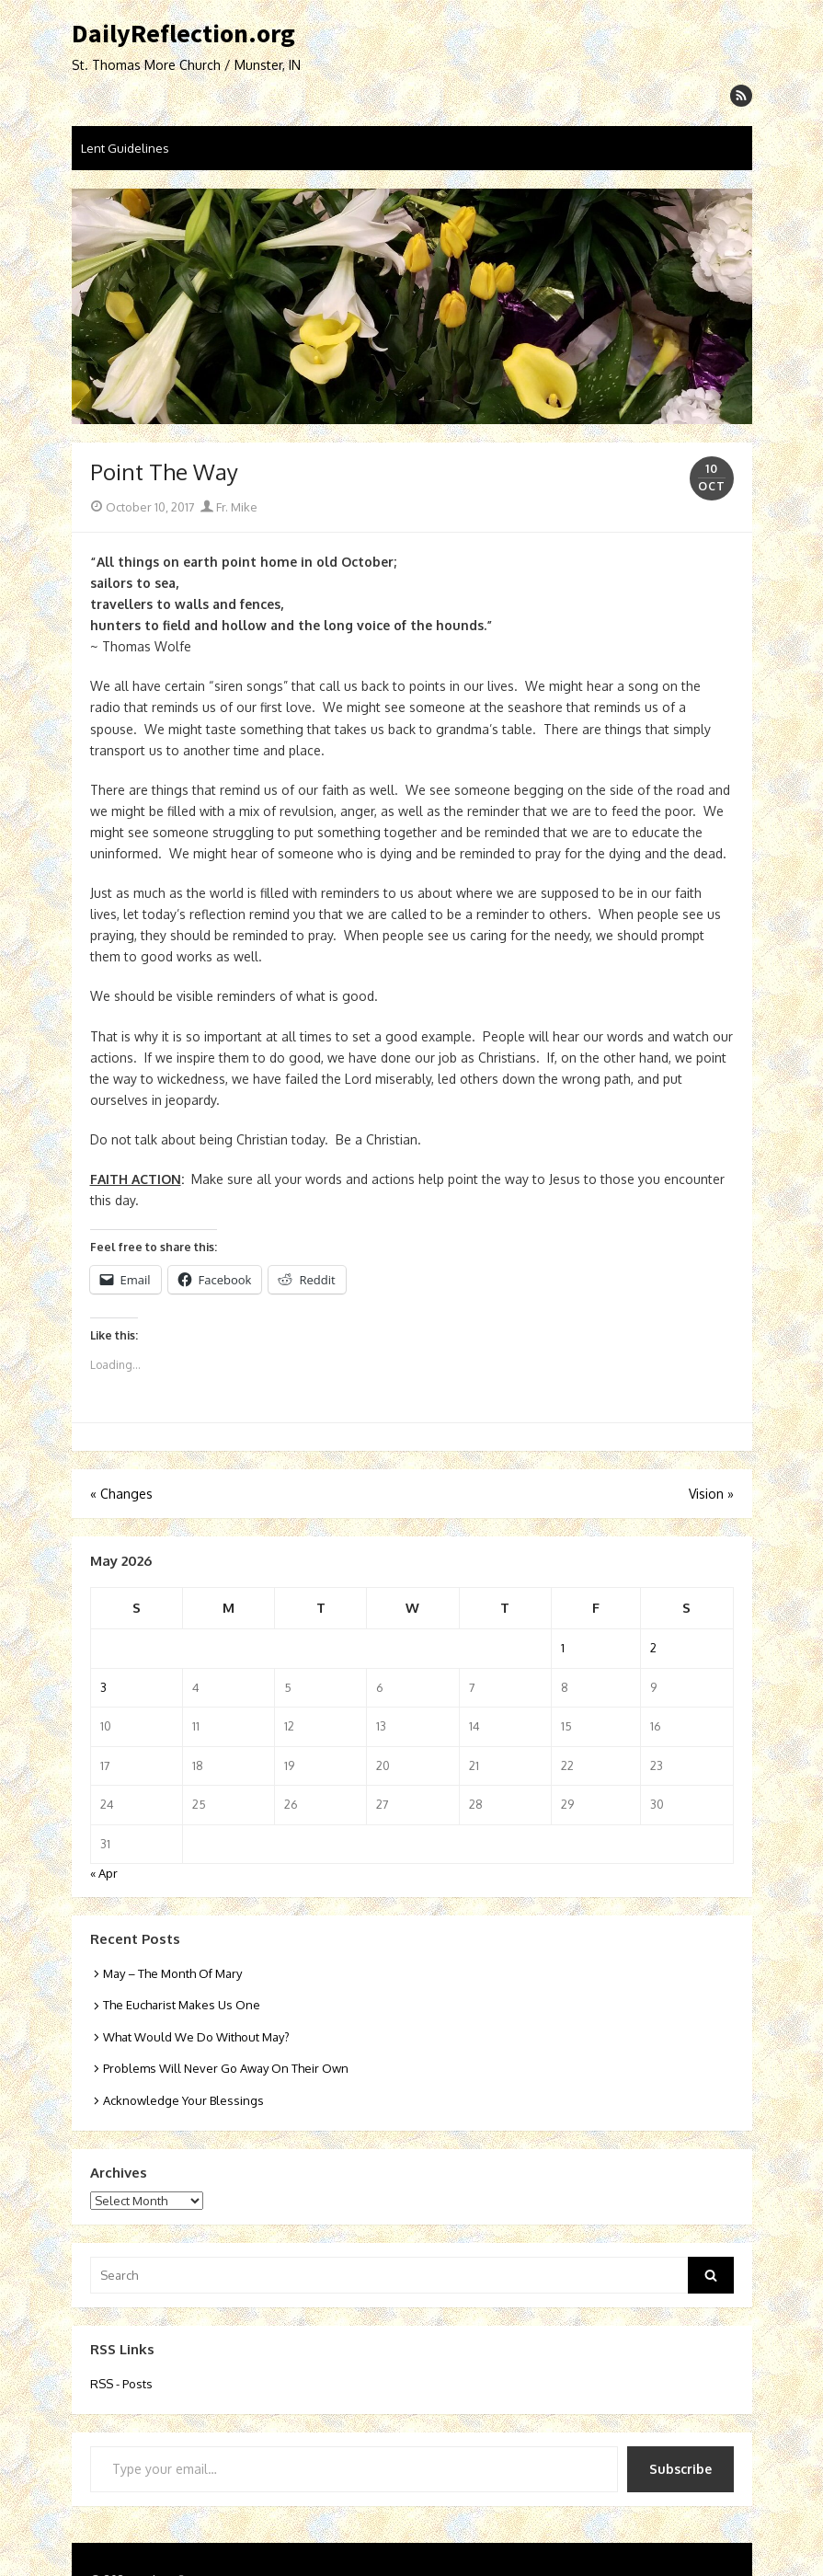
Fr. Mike (228, 507)
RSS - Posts (121, 2383)
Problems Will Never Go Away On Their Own (226, 2068)
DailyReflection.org (183, 34)
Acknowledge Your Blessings (183, 2100)
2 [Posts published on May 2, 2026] (653, 1647)
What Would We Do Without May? (196, 2037)
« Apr (104, 1873)
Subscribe (680, 2469)
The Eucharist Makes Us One (181, 2004)
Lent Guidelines (125, 148)
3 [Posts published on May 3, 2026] (103, 1687)
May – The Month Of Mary (172, 1973)
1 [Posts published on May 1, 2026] (563, 1647)
